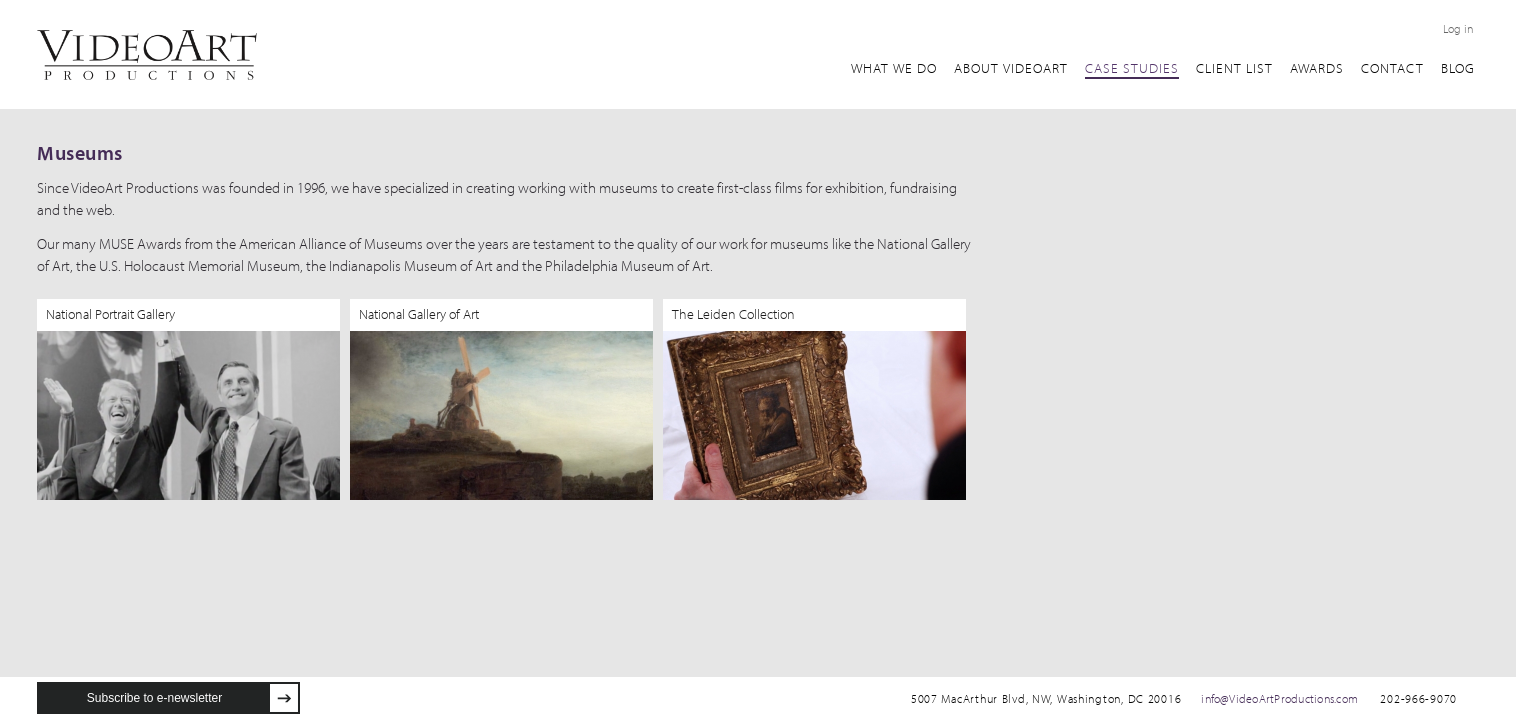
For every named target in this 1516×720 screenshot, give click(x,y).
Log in (1458, 28)
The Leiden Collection (733, 314)
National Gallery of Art (419, 314)
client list (1234, 68)
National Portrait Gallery (110, 314)
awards (1317, 68)
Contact (1392, 68)
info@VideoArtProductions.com (1279, 698)
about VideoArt (1011, 68)
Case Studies (1132, 68)
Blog (1458, 68)
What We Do (894, 68)
